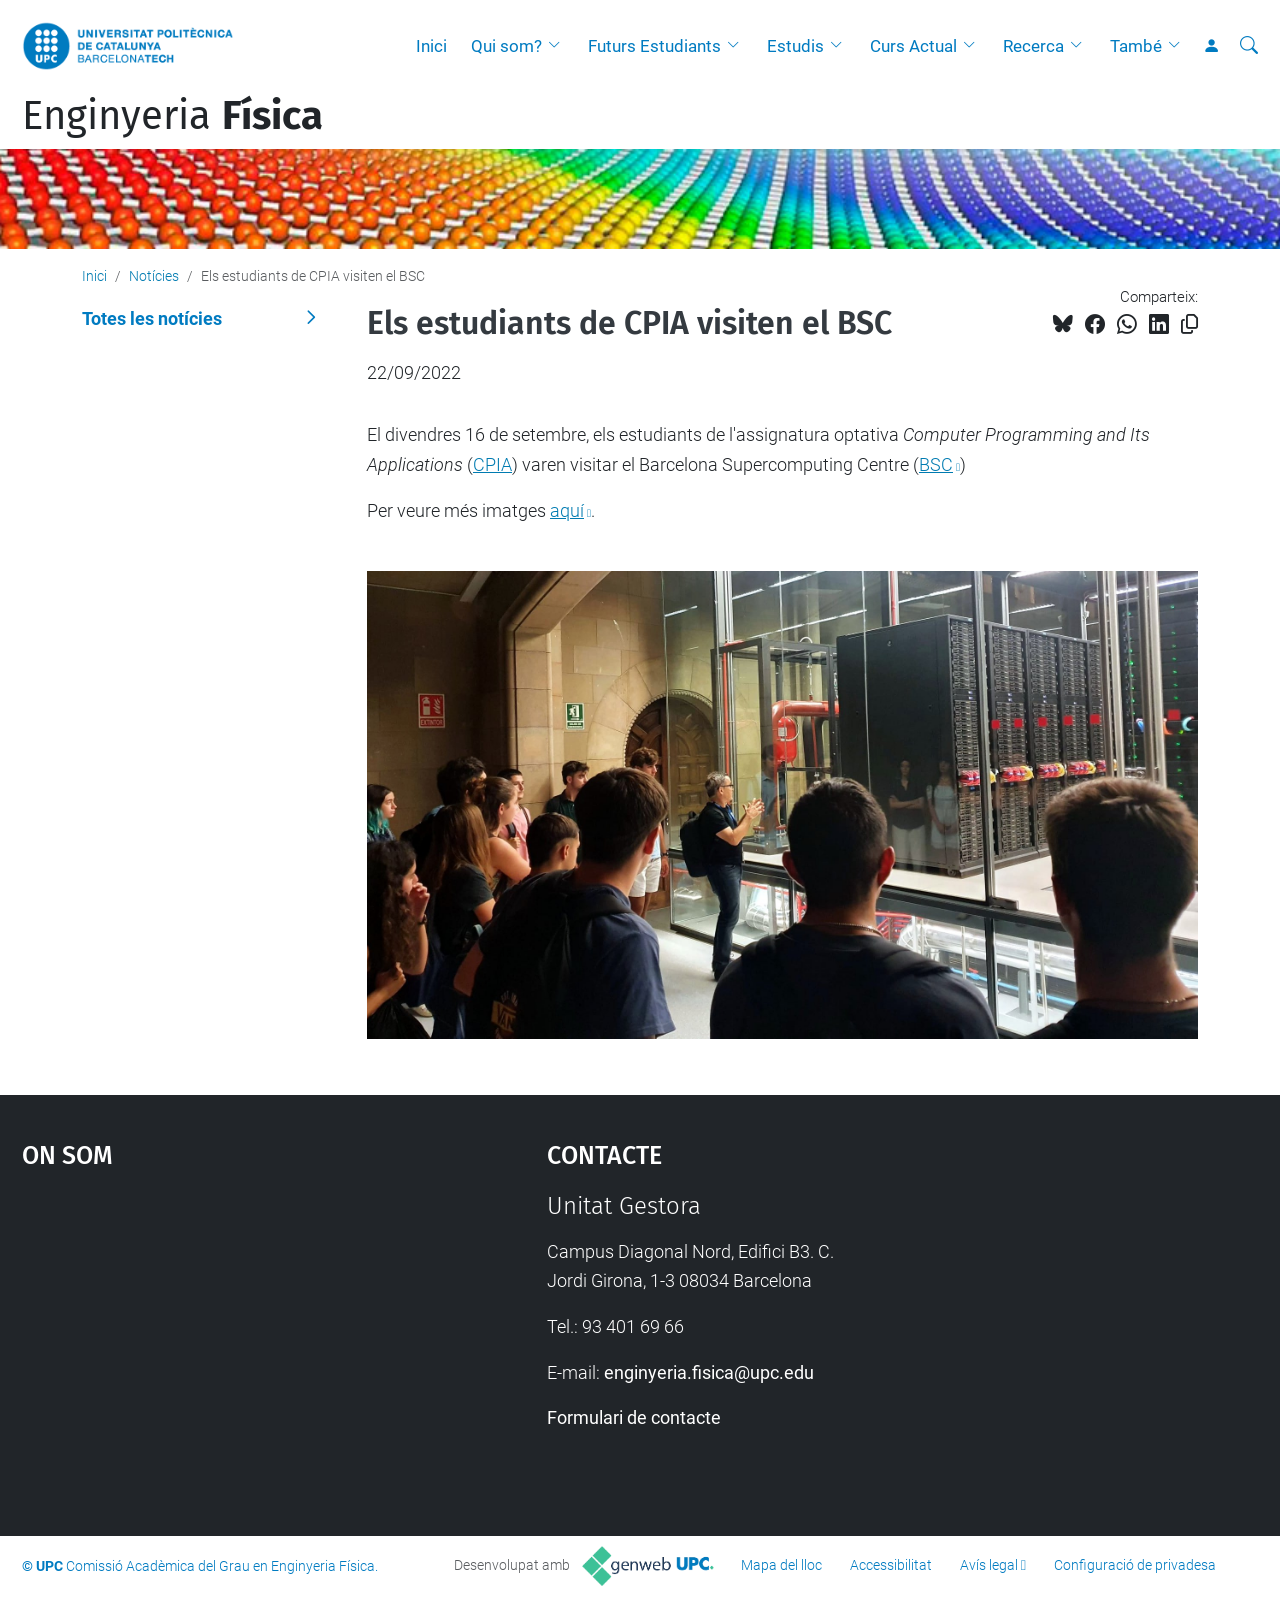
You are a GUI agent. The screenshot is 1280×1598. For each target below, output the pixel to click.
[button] (559, 46)
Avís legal (989, 1565)
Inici (431, 46)
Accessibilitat (891, 1565)
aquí (567, 510)
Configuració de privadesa (1135, 1565)
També (1136, 46)
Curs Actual (913, 46)
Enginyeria (172, 116)
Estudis (795, 46)
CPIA (492, 464)
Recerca (1033, 46)
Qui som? (506, 46)
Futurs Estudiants (654, 46)
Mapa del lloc (781, 1565)
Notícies (154, 276)
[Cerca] (1249, 46)
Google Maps (220, 1342)
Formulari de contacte (634, 1417)
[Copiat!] (1189, 324)
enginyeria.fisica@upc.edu (709, 1372)
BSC (936, 464)
